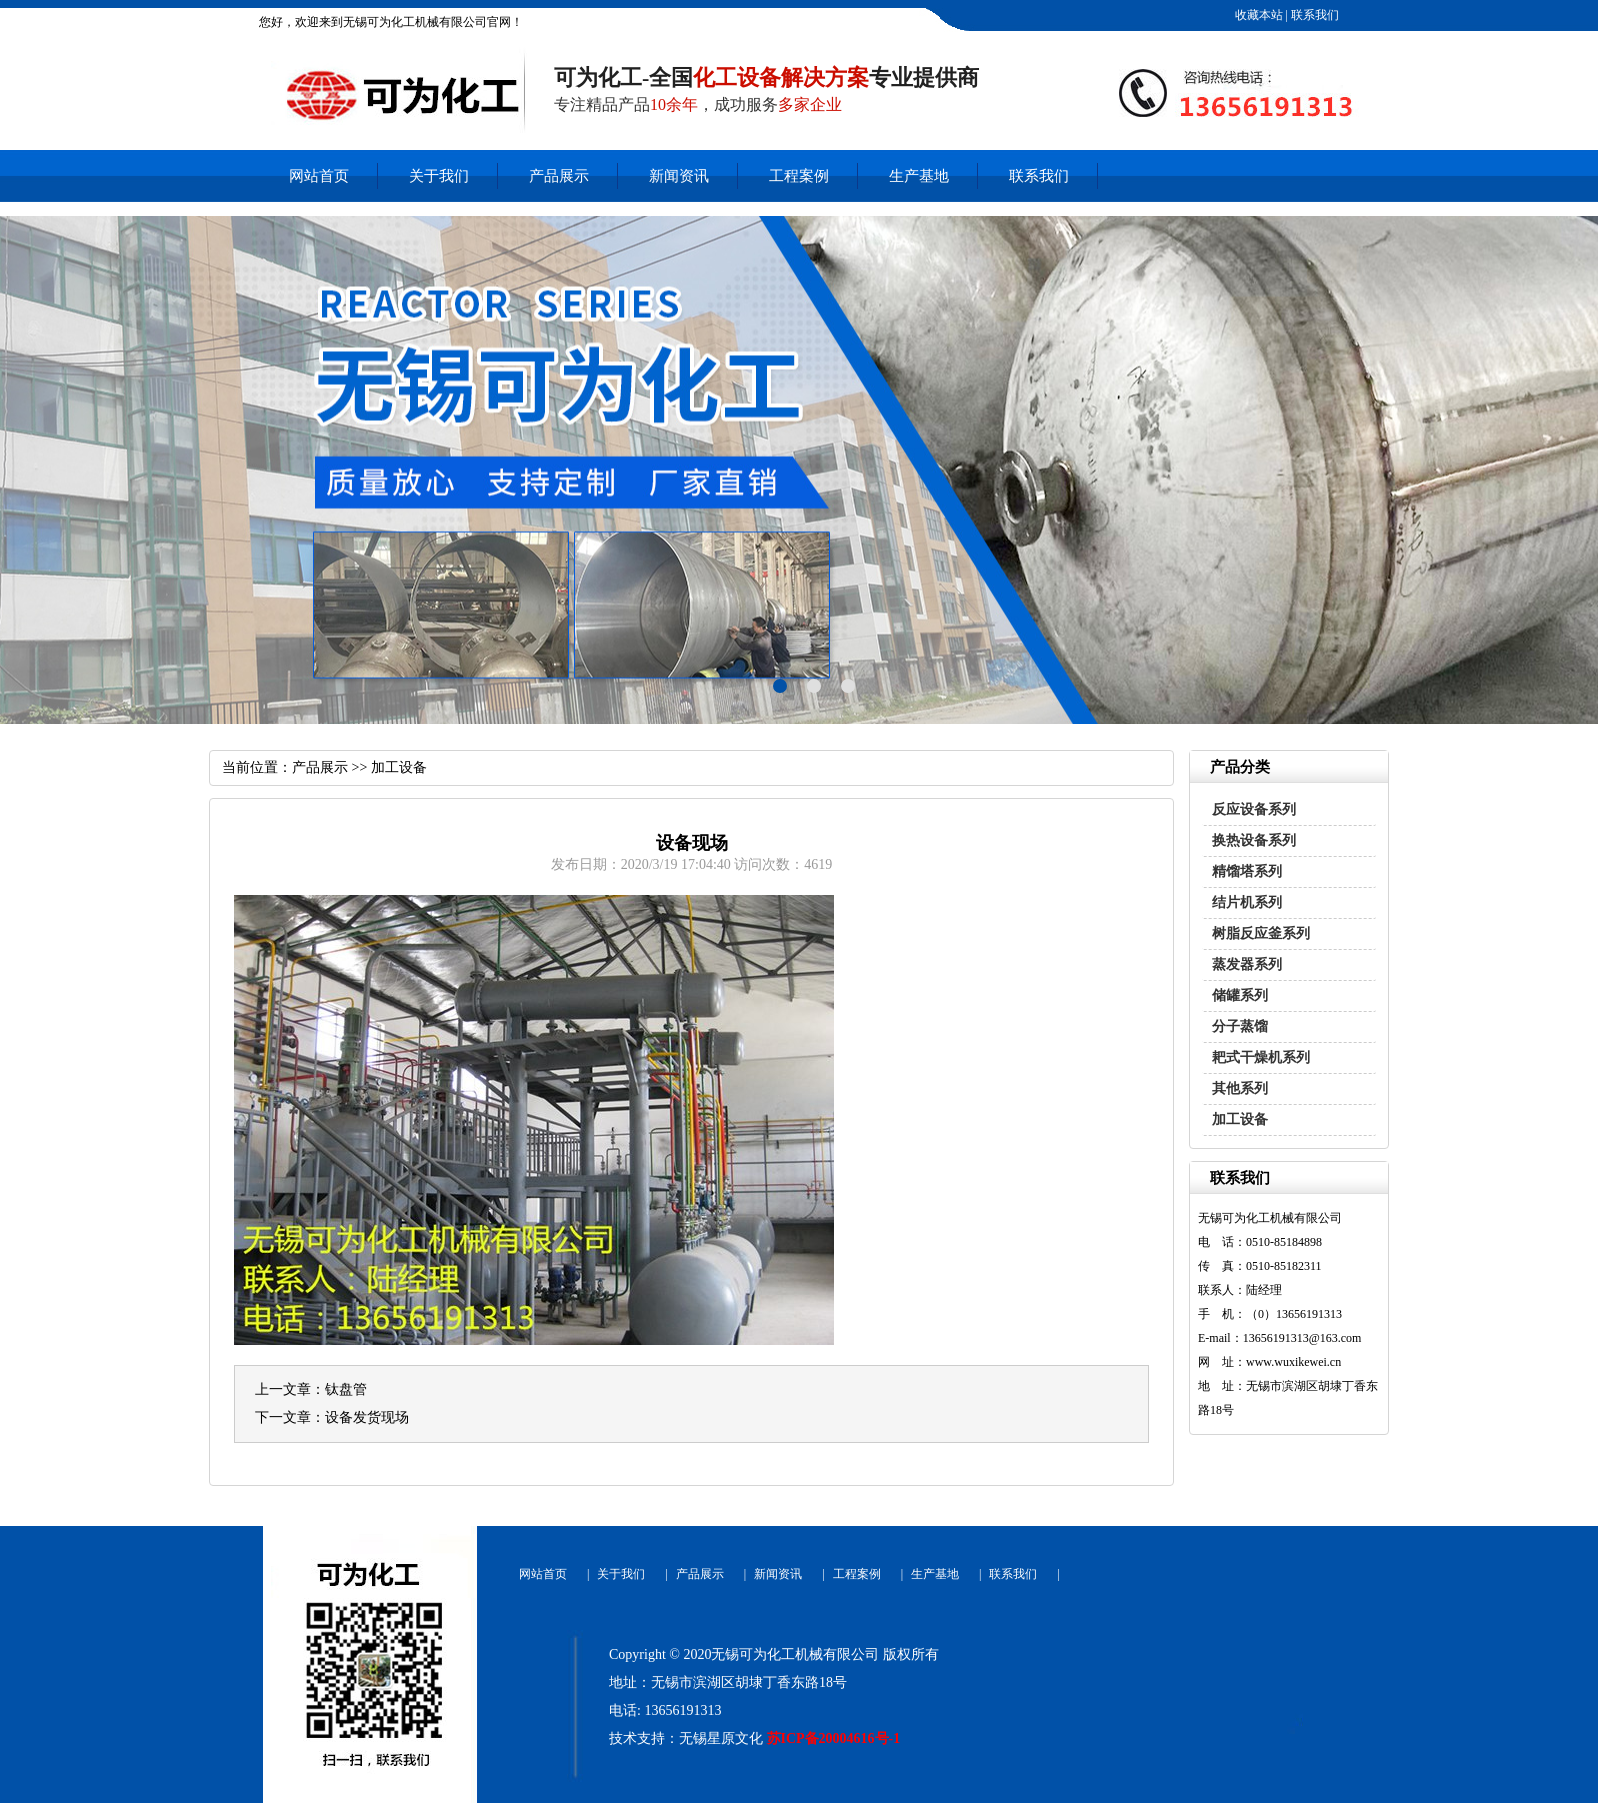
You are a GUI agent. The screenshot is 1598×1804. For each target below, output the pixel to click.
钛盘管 (346, 1389)
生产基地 (919, 176)
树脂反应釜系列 (1261, 933)
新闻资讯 (679, 176)
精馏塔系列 (1247, 871)
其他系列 (1240, 1088)
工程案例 (799, 176)
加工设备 (1240, 1119)
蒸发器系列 (1247, 964)
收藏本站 (1257, 15)
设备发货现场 (367, 1417)
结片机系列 (1247, 902)
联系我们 (1313, 15)
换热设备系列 (1254, 840)
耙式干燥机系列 (1261, 1057)
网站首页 (319, 176)
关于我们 (439, 176)
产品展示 (559, 176)
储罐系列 (1240, 995)
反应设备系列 (1254, 809)
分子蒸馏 (1240, 1026)
